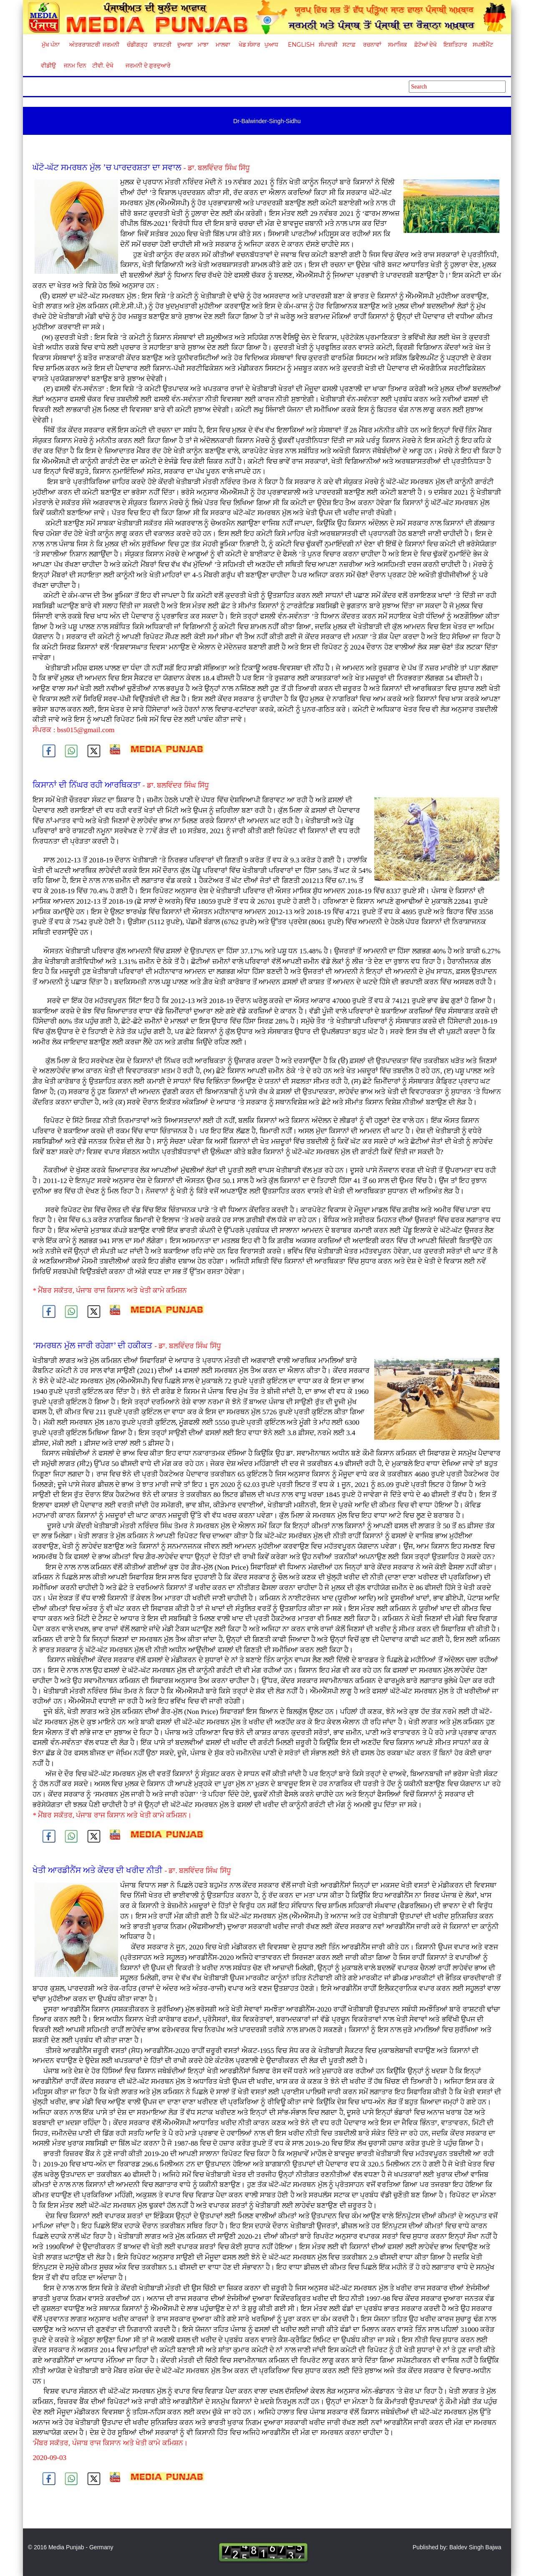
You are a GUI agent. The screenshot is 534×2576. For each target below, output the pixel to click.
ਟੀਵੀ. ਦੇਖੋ (102, 65)
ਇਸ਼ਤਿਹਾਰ (454, 44)
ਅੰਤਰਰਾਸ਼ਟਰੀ (83, 44)
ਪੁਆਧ (271, 44)
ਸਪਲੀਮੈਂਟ (483, 44)
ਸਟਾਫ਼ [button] (349, 44)
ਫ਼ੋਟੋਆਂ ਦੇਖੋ (425, 44)
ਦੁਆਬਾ (185, 44)
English (300, 44)
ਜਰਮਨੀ (111, 44)
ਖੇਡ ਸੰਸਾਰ (249, 44)
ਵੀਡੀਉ (48, 65)
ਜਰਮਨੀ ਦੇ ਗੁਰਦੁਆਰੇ (145, 65)
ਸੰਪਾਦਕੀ (328, 44)
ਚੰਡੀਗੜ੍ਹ (137, 44)
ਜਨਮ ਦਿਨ (75, 65)
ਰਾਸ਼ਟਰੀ (162, 44)
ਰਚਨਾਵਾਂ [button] (372, 44)
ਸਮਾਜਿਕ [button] (397, 44)
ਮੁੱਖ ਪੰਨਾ (51, 44)
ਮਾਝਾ (203, 44)
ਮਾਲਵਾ (223, 44)
